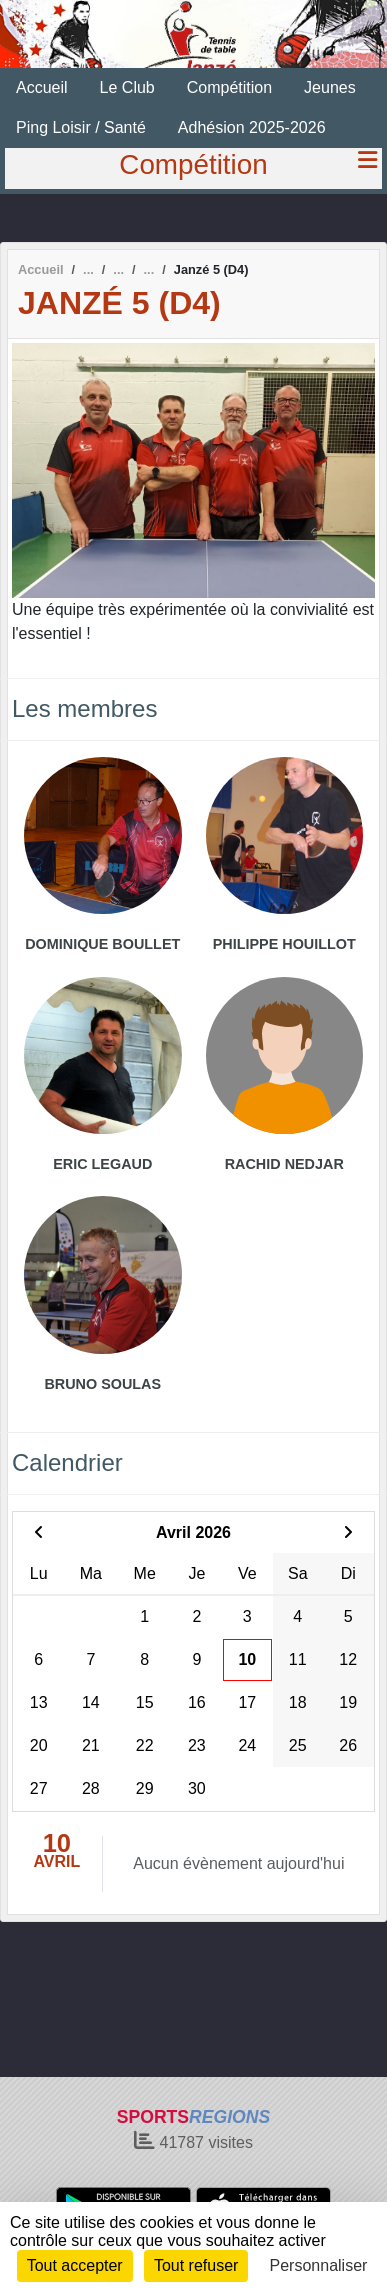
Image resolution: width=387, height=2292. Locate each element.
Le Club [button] (127, 87)
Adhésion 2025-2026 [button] (252, 127)
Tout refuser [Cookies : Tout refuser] (196, 2265)
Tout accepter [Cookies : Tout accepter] (75, 2265)
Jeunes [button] (330, 87)
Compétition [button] (229, 87)
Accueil (42, 87)
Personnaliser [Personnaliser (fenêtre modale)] (319, 2265)
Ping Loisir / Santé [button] (81, 127)
